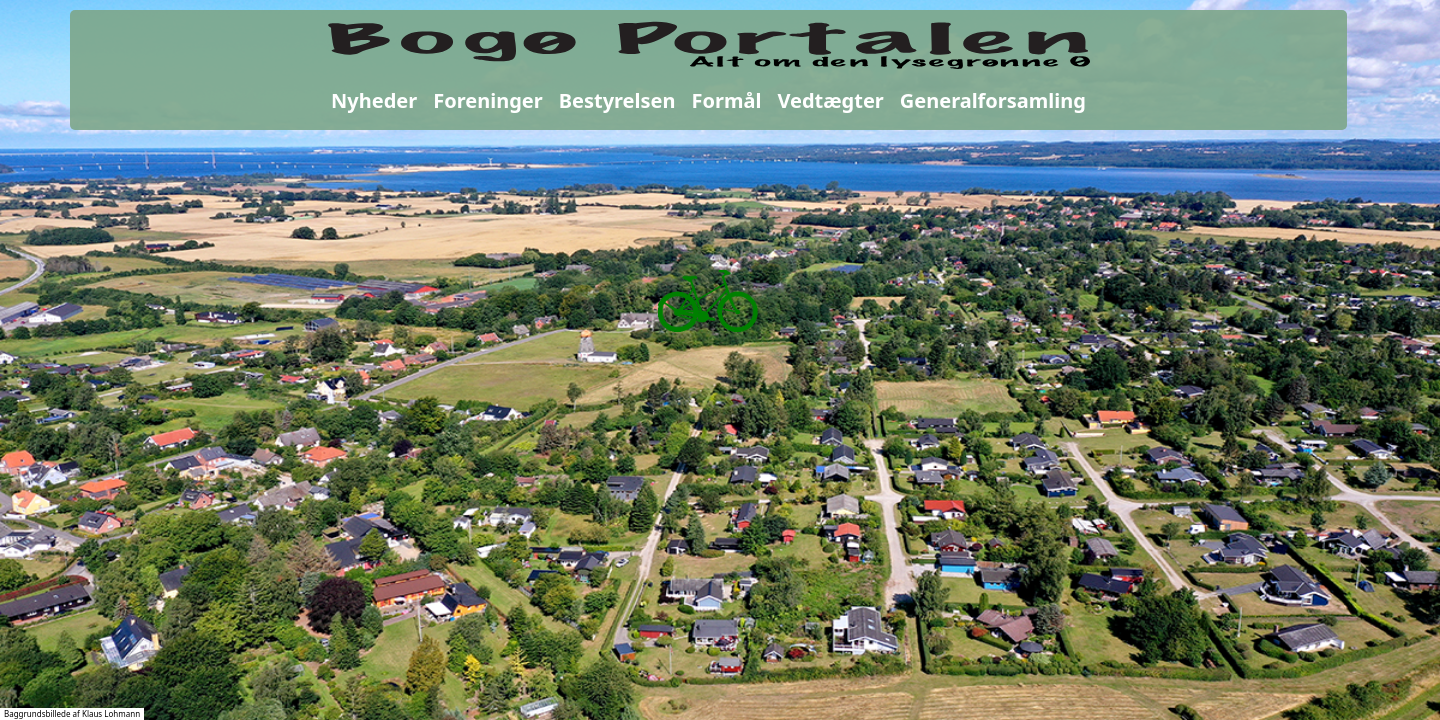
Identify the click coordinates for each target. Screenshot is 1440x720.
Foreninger (487, 100)
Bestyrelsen (617, 100)
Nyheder (374, 100)
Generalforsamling (993, 100)
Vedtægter (830, 100)
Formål (727, 100)
